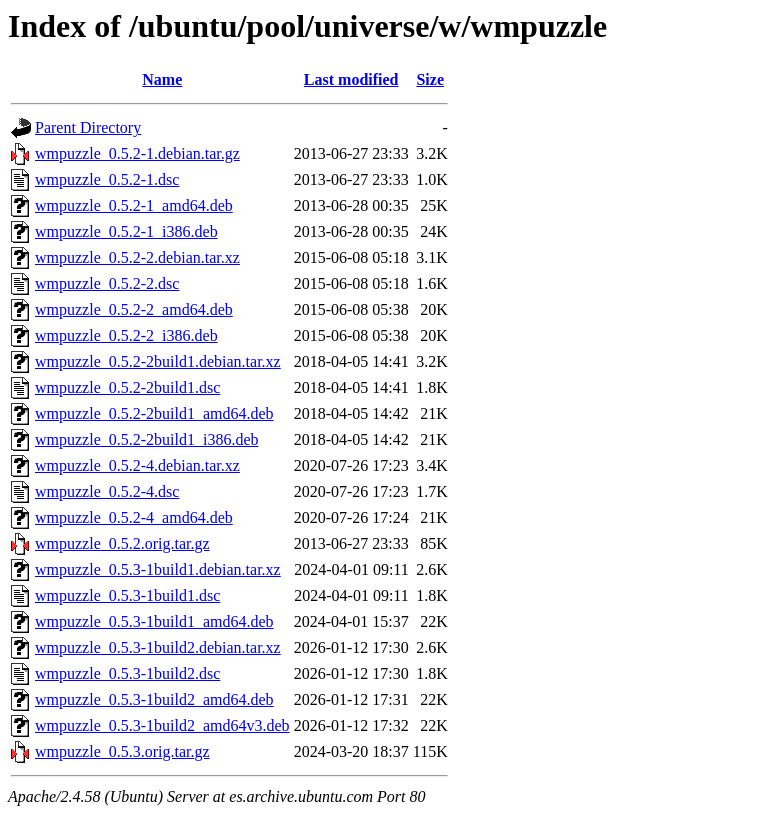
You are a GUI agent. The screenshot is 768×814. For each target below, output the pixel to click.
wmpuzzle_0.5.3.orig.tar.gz (122, 751)
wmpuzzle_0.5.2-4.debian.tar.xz (137, 465)
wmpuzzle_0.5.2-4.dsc (107, 491)
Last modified (351, 79)
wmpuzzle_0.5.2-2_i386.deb (126, 335)
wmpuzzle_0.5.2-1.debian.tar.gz (137, 153)
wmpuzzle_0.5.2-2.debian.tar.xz (137, 257)
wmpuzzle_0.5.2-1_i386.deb (126, 231)
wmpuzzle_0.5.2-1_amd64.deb (134, 205)
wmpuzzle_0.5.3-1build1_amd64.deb (154, 621)
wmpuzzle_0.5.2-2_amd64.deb (134, 309)
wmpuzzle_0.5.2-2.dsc (107, 283)
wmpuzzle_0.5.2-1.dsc (107, 179)
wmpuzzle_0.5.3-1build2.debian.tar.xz (158, 647)
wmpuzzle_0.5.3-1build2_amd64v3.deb (162, 725)
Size (430, 79)
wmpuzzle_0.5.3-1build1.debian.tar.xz (158, 569)
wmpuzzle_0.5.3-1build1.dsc (127, 595)
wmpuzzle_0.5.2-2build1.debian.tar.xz (158, 361)
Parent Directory (88, 127)
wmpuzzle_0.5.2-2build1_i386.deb (147, 439)
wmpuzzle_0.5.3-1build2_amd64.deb (154, 699)
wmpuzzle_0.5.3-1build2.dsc (127, 673)
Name (162, 79)
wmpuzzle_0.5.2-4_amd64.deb (134, 517)
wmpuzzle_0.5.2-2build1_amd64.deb (154, 413)
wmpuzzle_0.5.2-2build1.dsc (127, 387)
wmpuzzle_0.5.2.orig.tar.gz (122, 543)
